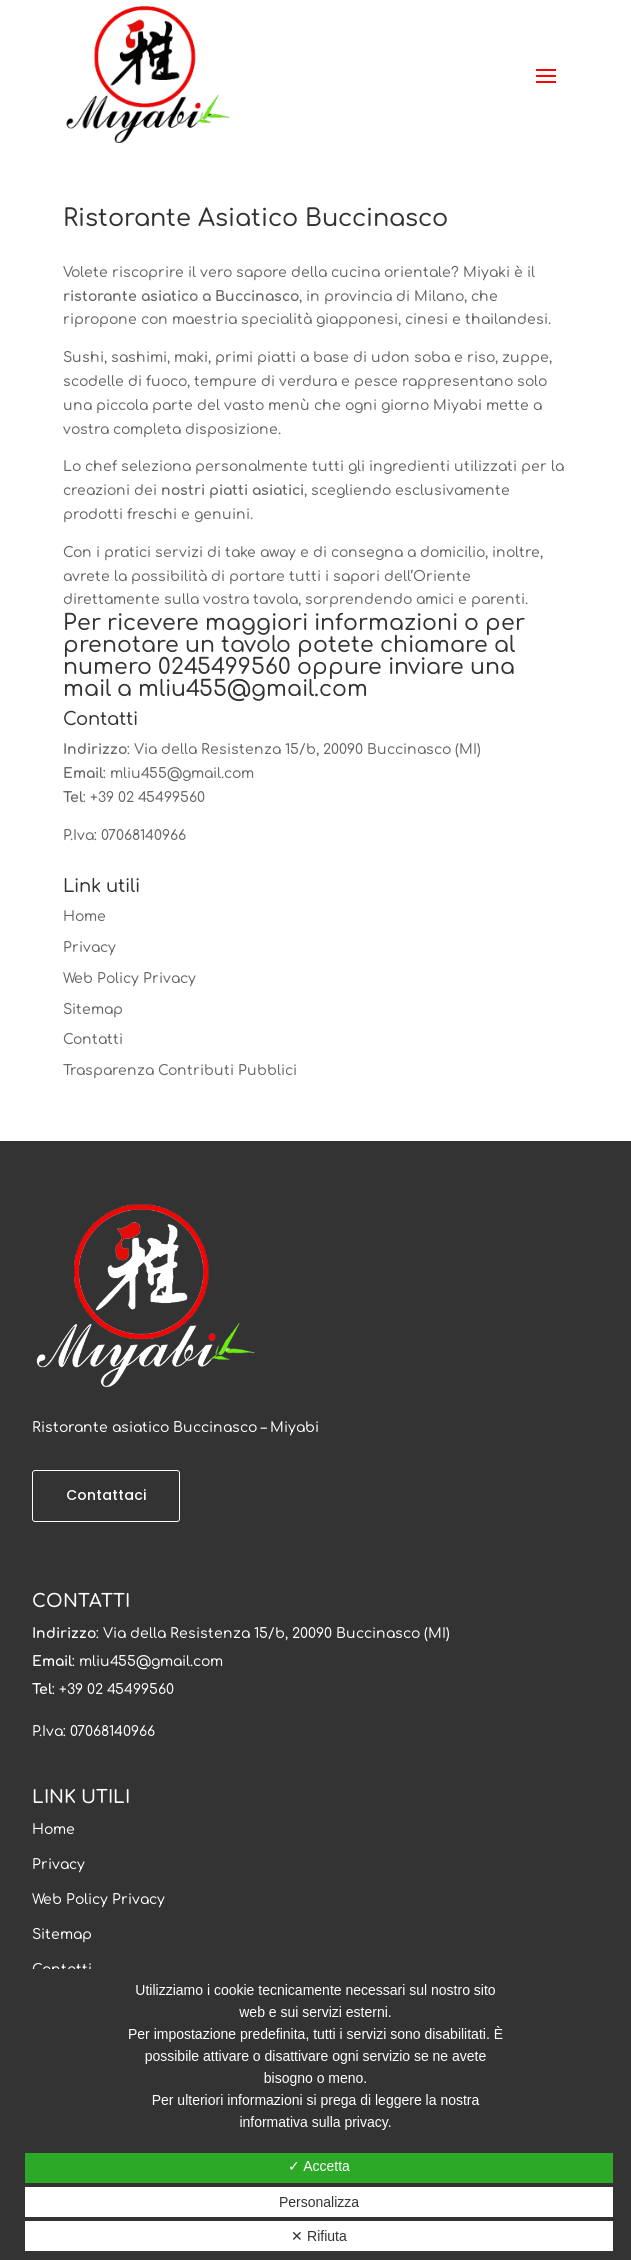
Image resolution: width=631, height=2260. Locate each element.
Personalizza (319, 2202)
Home (84, 916)
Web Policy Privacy (129, 978)
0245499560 (224, 667)
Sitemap (93, 1009)
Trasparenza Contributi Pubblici (180, 1070)
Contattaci (106, 1495)
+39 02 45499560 (147, 797)
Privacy (89, 947)
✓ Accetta (319, 2166)
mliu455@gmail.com (253, 689)
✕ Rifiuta (319, 2236)
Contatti (93, 1039)
